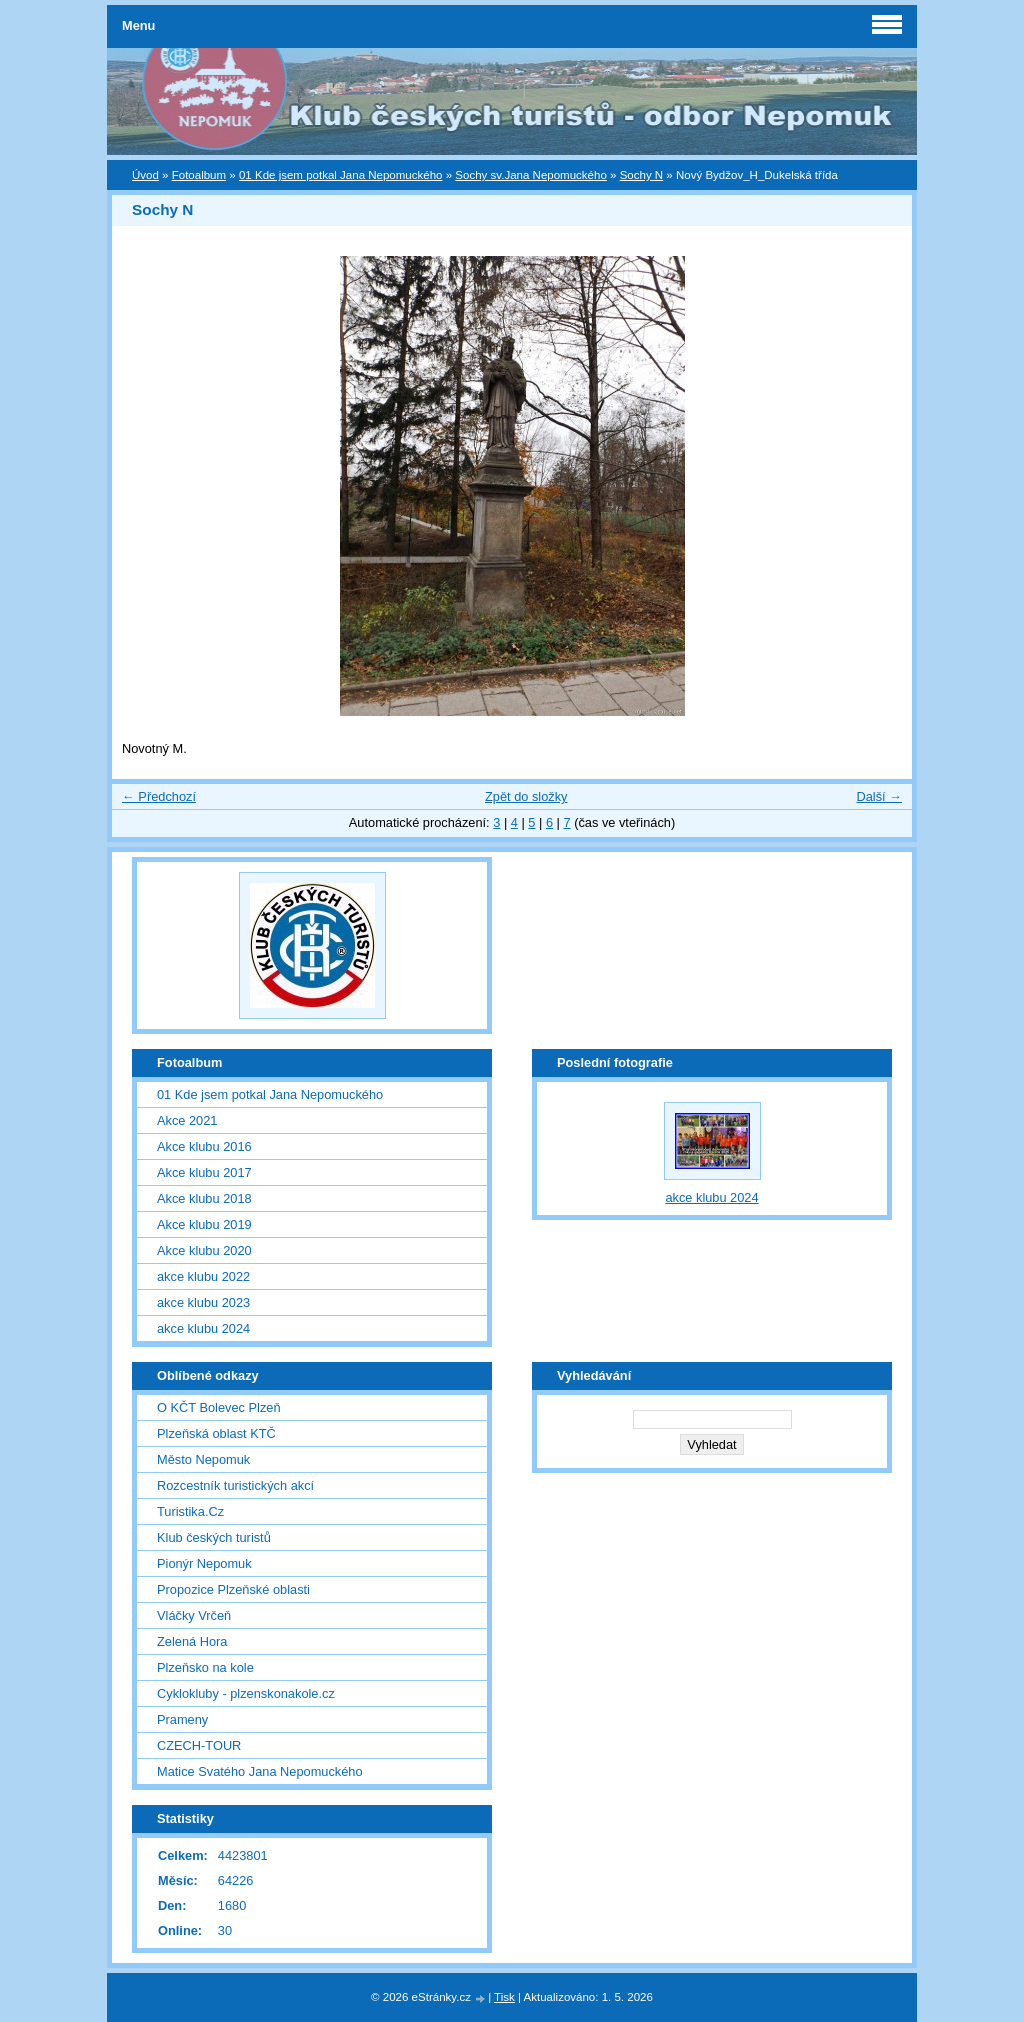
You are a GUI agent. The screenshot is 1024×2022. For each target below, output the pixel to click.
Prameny (182, 1719)
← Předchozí (159, 796)
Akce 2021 (187, 1120)
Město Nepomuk (203, 1459)
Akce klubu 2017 (204, 1172)
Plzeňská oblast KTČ (216, 1433)
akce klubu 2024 (203, 1328)
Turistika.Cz (190, 1511)
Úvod (145, 175)
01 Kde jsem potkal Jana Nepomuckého (341, 175)
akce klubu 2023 (203, 1302)
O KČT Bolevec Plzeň (219, 1407)
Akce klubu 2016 (204, 1146)
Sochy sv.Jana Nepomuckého (531, 175)
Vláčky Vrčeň (194, 1615)
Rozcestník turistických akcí (235, 1485)
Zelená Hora (192, 1641)
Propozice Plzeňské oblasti (233, 1589)
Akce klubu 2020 (204, 1250)
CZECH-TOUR (199, 1745)
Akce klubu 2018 (204, 1198)
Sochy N (642, 175)
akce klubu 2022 (203, 1276)
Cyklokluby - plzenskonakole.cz (246, 1693)
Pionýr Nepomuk (204, 1563)
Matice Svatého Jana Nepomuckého (260, 1771)
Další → (879, 796)
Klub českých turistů (214, 1537)
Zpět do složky (526, 796)
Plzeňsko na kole (205, 1667)
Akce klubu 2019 (204, 1224)
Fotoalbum (199, 175)
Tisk (504, 1997)
